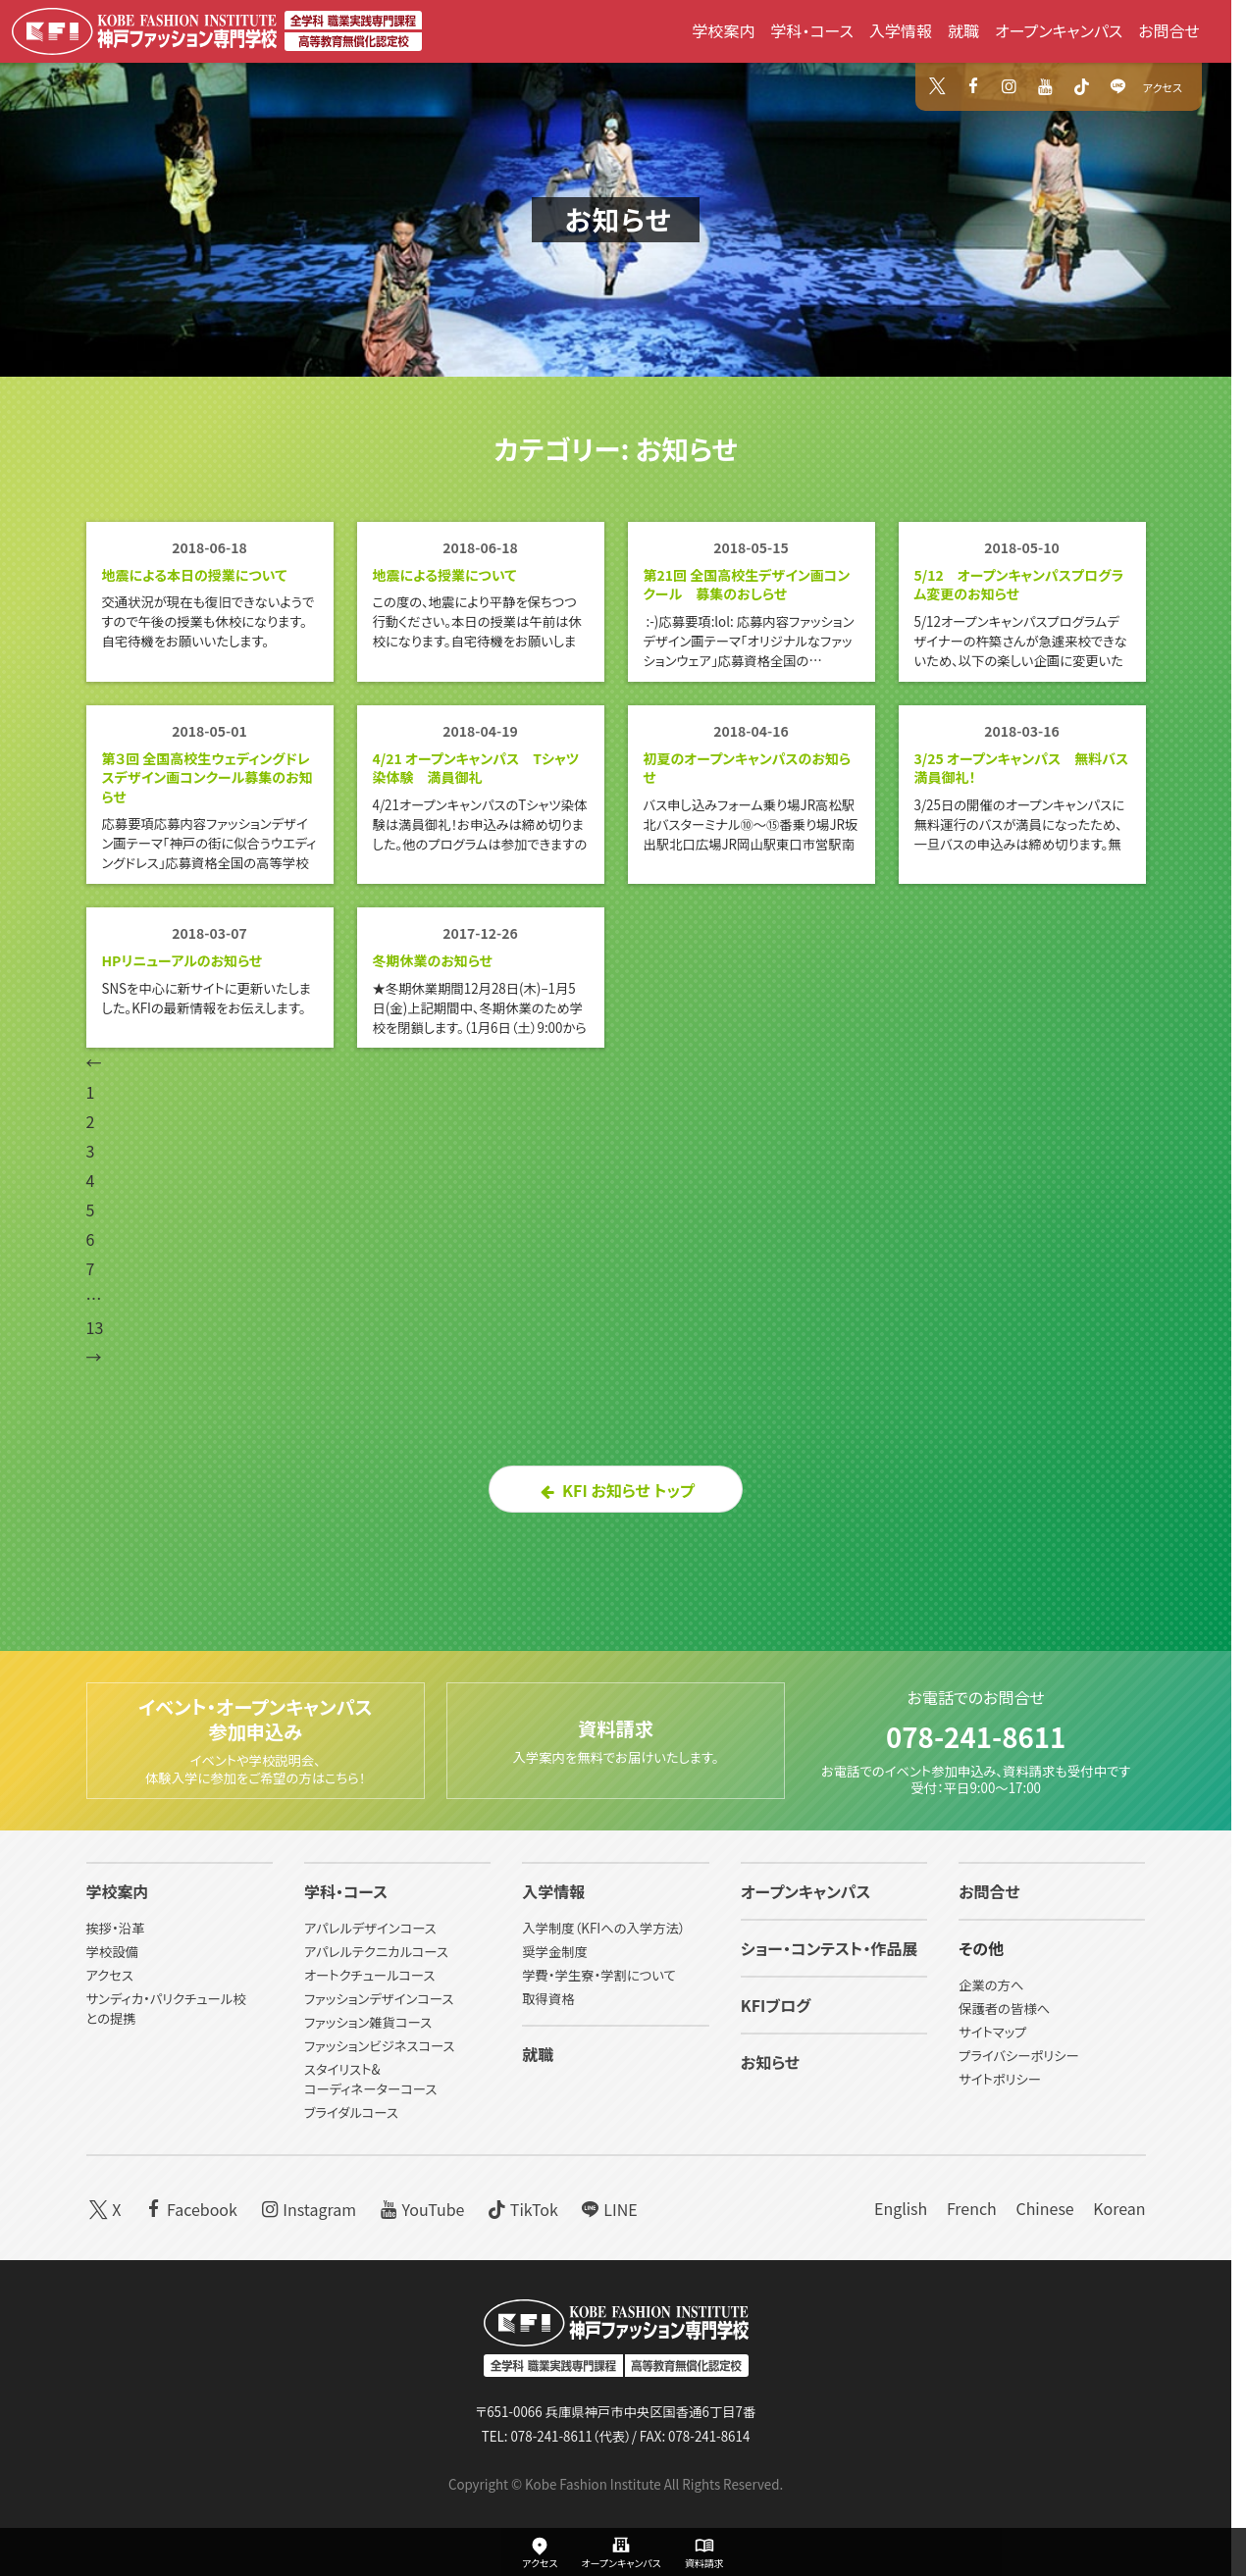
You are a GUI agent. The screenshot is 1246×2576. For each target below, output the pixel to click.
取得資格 (548, 1999)
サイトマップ (992, 2033)
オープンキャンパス (1058, 30)
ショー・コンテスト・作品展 (829, 1949)
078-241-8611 (975, 1729)
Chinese (1044, 2209)
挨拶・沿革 (115, 1929)
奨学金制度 (555, 1952)
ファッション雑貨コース (368, 2023)
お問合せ (1169, 30)
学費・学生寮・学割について (598, 1976)
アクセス (1162, 87)
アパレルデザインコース (370, 1929)
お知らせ (618, 218)
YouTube (420, 2209)
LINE (608, 2209)
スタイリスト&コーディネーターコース (370, 2080)
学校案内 (723, 30)
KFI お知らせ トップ (616, 1527)
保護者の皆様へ (1004, 2009)
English (900, 2209)
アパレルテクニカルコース (376, 1952)
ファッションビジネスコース (379, 2046)
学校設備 (112, 1952)
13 (95, 1364)
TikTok (521, 2209)
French (972, 2209)
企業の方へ (991, 1986)
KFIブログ (776, 2006)
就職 (963, 30)
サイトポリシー (1000, 2080)
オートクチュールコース (370, 1976)
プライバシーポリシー (1019, 2056)
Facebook (188, 2209)
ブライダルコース (351, 2113)
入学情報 (900, 30)
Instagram (306, 2209)
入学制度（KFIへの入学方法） (603, 1929)
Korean (1119, 2209)
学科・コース (812, 30)
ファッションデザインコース (378, 1999)
